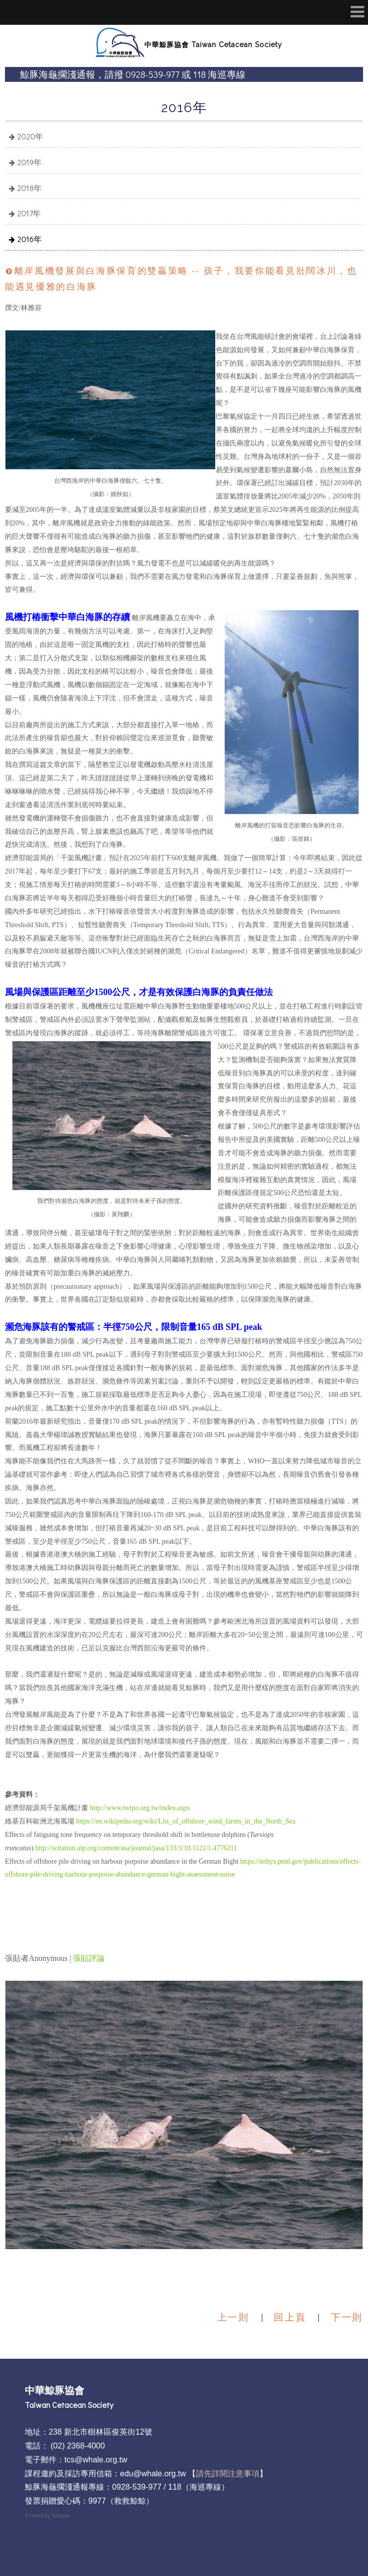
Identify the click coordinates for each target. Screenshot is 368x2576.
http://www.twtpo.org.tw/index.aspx (140, 1808)
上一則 (233, 2317)
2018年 (29, 188)
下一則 (347, 2317)
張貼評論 (89, 1958)
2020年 (30, 136)
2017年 (29, 213)
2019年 (29, 162)
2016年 (29, 239)
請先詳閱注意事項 (227, 2473)
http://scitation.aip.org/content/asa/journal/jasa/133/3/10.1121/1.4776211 (136, 1848)
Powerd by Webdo (47, 2515)
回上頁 (290, 2317)
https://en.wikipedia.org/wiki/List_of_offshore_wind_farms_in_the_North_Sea (186, 1821)
